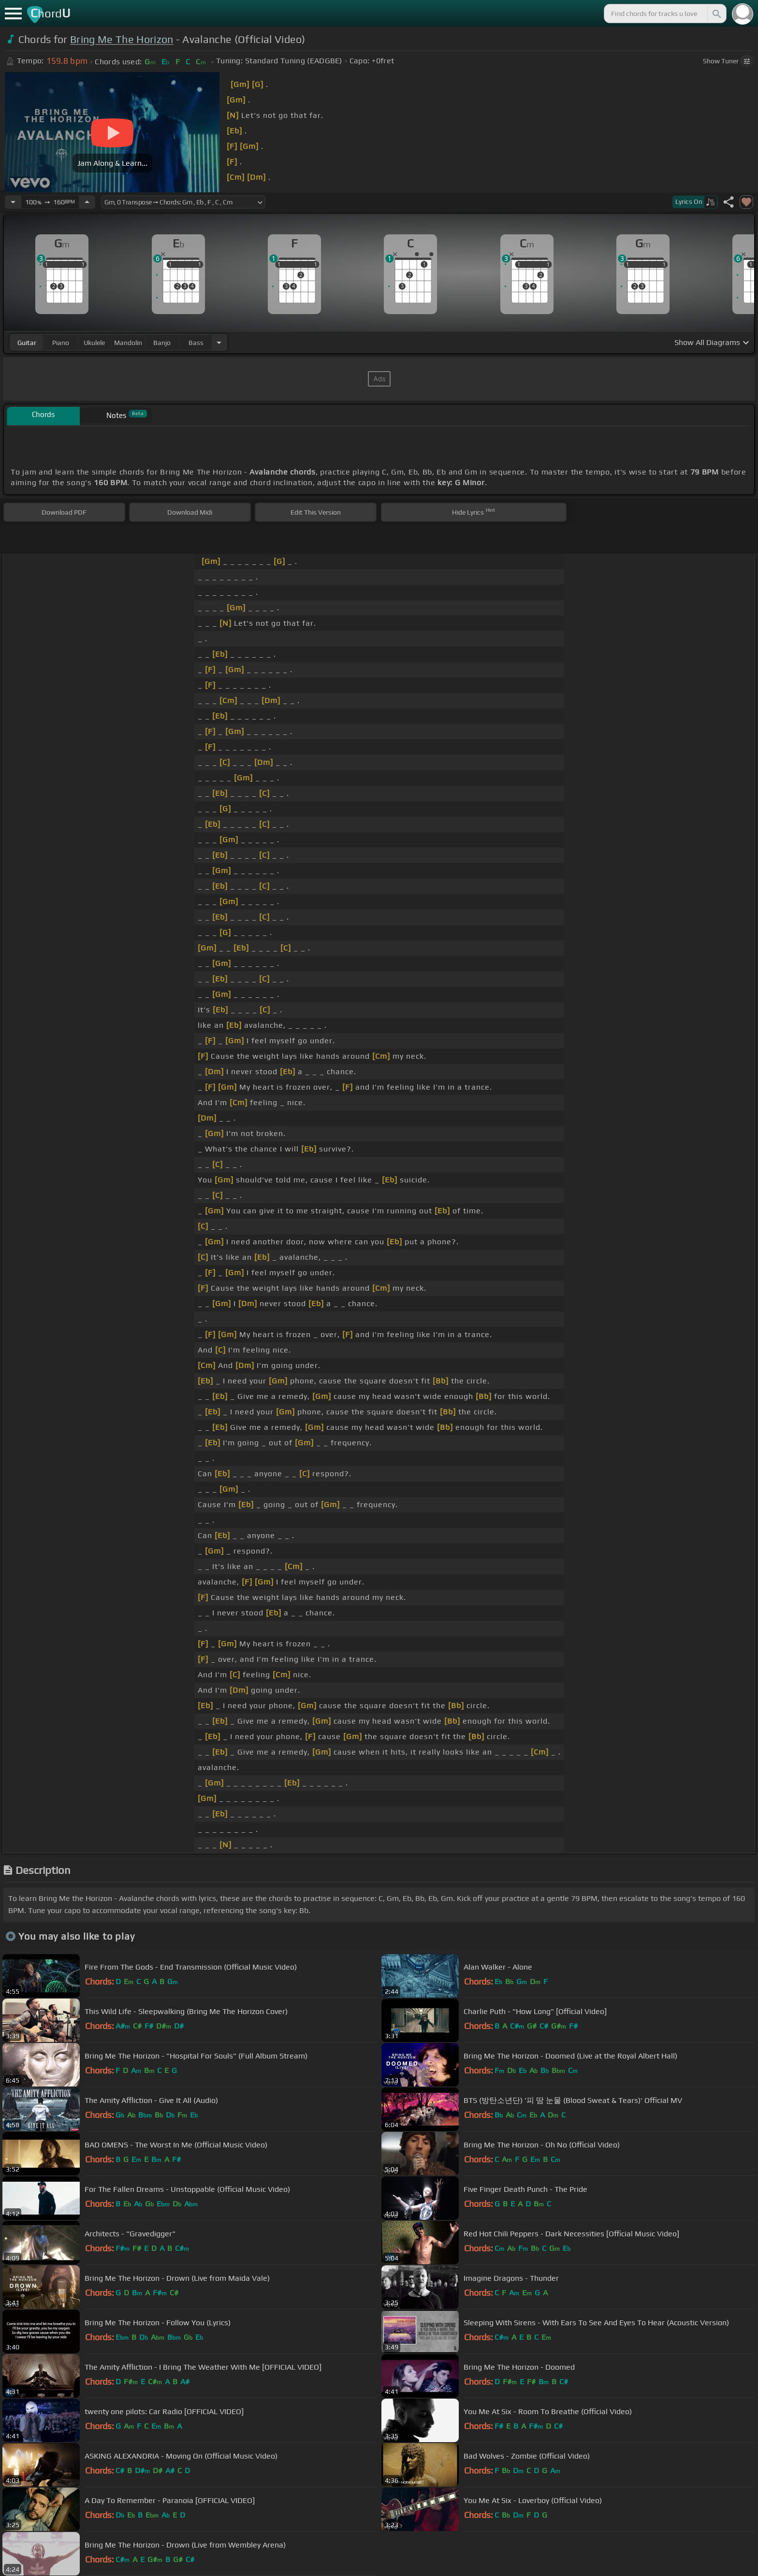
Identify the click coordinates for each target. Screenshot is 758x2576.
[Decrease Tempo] (13, 202)
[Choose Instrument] (219, 342)
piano (60, 342)
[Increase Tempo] (87, 202)
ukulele (94, 342)
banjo (162, 342)
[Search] (716, 13)
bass (196, 342)
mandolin (128, 342)
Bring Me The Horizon (121, 39)
